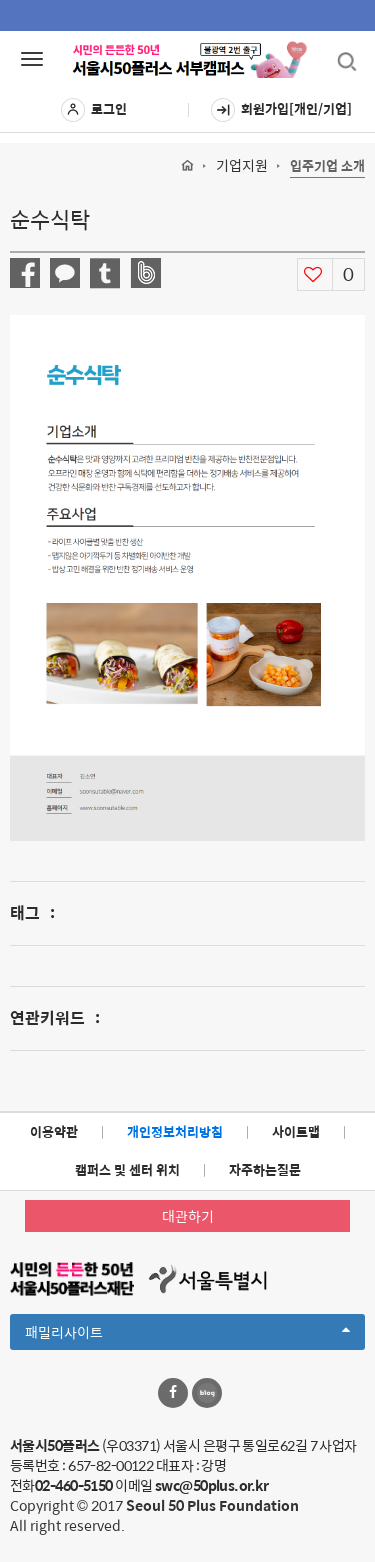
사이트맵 (296, 1131)
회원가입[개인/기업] (281, 110)
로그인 (94, 110)
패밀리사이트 (187, 1335)
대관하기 (188, 1216)
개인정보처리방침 (175, 1131)
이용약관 (54, 1131)
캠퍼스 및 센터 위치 (127, 1169)
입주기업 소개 (327, 166)
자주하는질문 (265, 1169)
